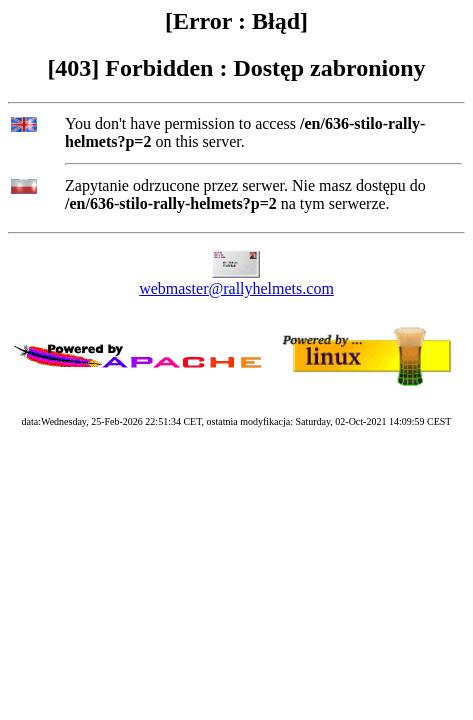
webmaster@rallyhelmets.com (236, 288)
